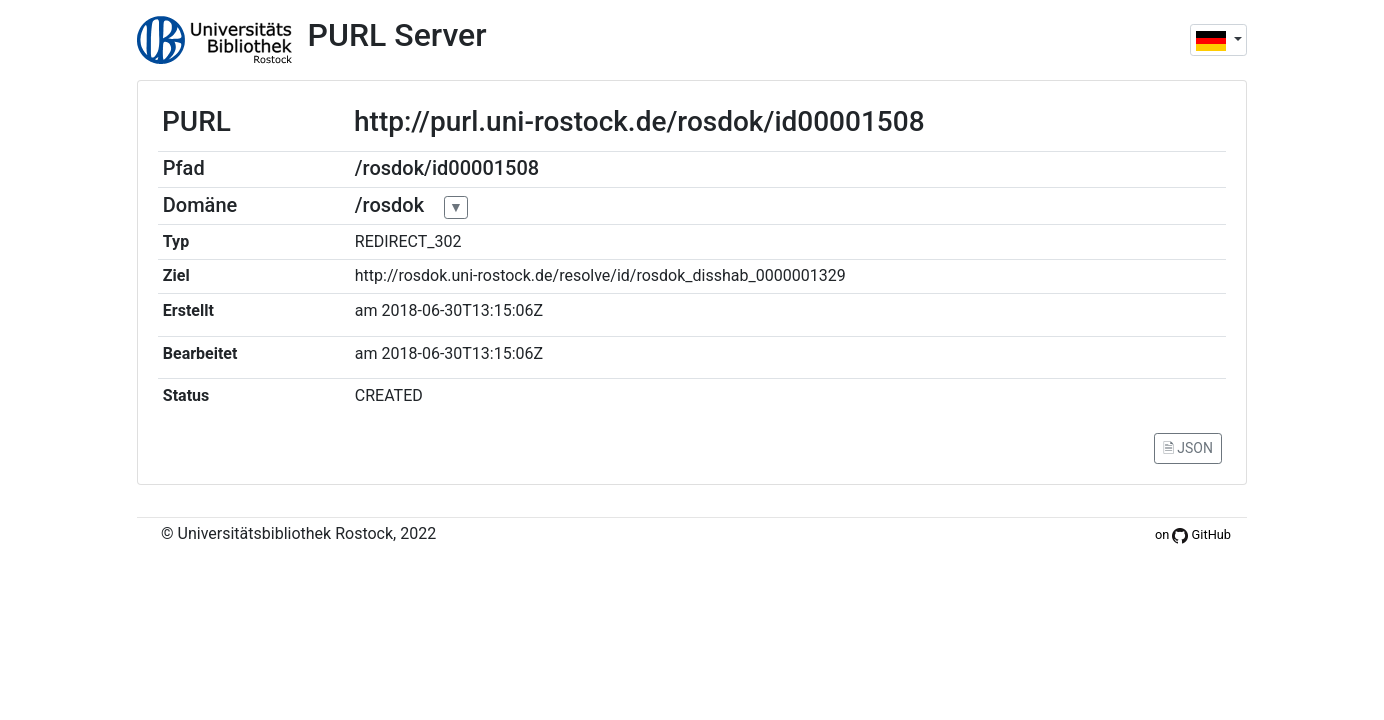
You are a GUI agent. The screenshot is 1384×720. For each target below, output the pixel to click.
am (366, 310)
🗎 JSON (1188, 448)
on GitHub (1193, 534)
